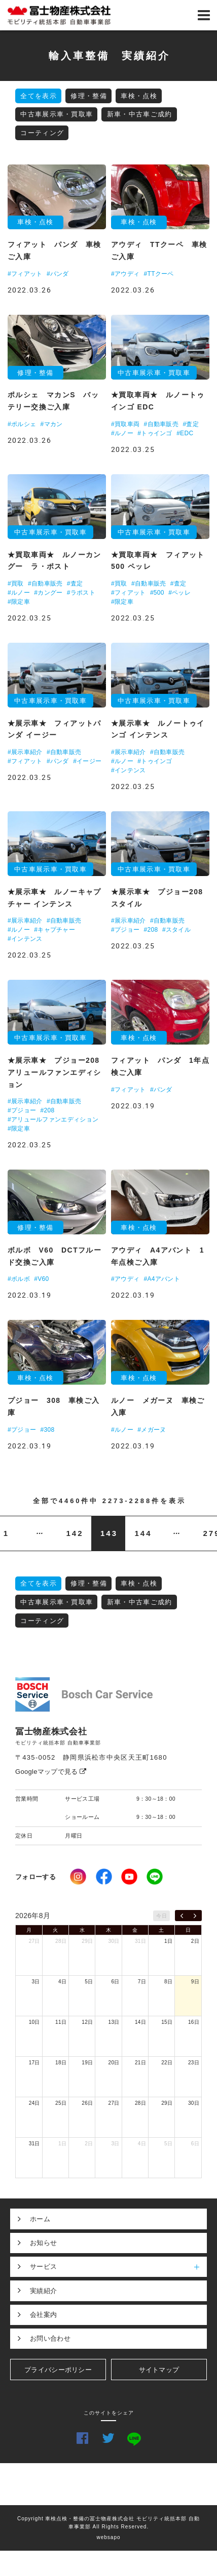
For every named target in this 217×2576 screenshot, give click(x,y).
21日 (140, 2062)
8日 (168, 1981)
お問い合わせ (50, 2338)
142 (74, 1533)
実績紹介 (43, 2291)
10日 (34, 2022)
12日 (87, 2022)
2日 (195, 1941)
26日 (87, 2103)
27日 (34, 1941)
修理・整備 (88, 96)
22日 (166, 2062)
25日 (60, 2103)
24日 (34, 2103)
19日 (87, 2062)
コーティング (42, 133)
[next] (195, 1915)
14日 (140, 2022)
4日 (62, 1981)
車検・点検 (139, 96)
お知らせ (43, 2243)
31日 (140, 1941)
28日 (60, 1941)
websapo (108, 2537)
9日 (195, 1981)
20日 (114, 2062)
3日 (36, 1981)
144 (143, 1533)
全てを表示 (38, 96)
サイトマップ (159, 2370)
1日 (168, 1941)
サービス (118, 2267)
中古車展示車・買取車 (56, 114)
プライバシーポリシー (58, 2370)
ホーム (40, 2219)
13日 (114, 2022)
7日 (142, 1981)
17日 (34, 2062)
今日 (161, 1916)
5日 (89, 1981)
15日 (166, 2022)
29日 (87, 1941)
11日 (60, 2022)
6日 (115, 1981)
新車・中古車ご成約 (139, 114)
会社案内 (43, 2314)
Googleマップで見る (51, 1771)
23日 (193, 2062)
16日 (193, 2022)
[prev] (182, 1915)
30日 (114, 1941)
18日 (60, 2062)
